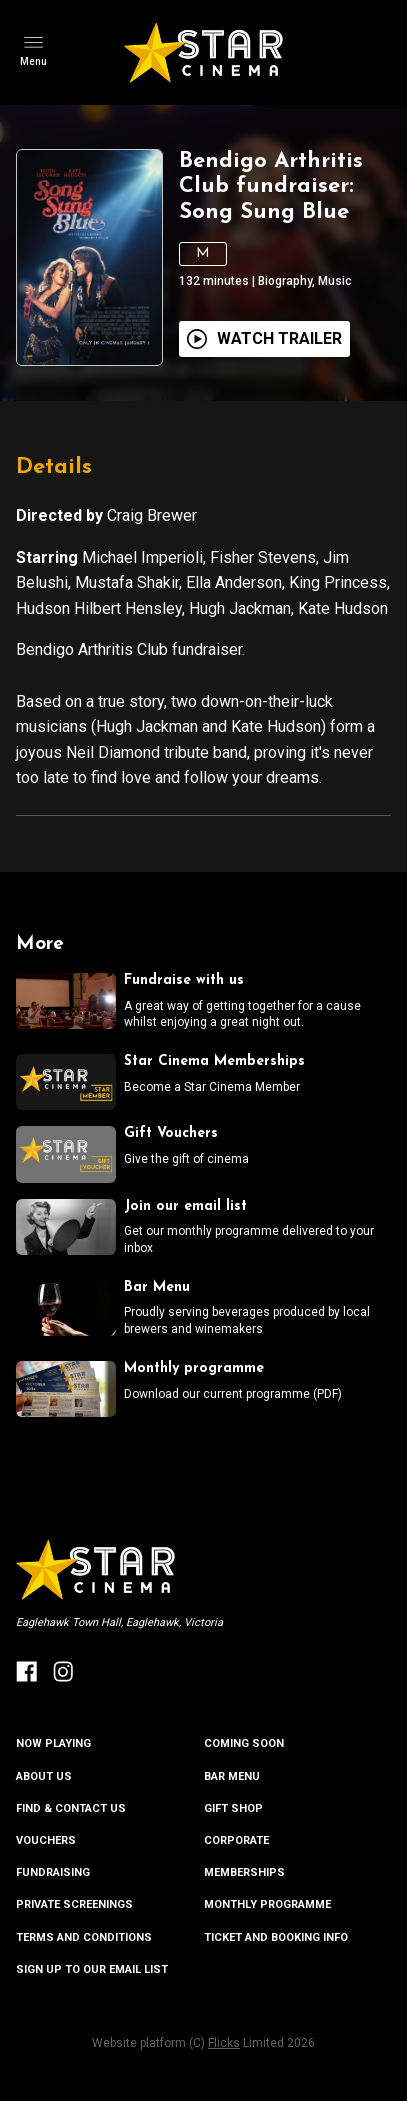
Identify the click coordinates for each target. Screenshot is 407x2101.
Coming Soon (244, 1743)
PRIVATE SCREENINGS (74, 1904)
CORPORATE (236, 1840)
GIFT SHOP (233, 1808)
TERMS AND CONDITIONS (84, 1937)
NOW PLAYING (53, 1743)
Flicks (224, 2043)
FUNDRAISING (53, 1872)
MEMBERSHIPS (244, 1872)
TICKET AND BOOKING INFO (276, 1937)
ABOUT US (44, 1776)
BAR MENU (232, 1776)
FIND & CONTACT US (71, 1808)
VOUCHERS (46, 1840)
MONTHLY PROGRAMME (267, 1904)
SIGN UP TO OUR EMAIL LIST (92, 1969)
